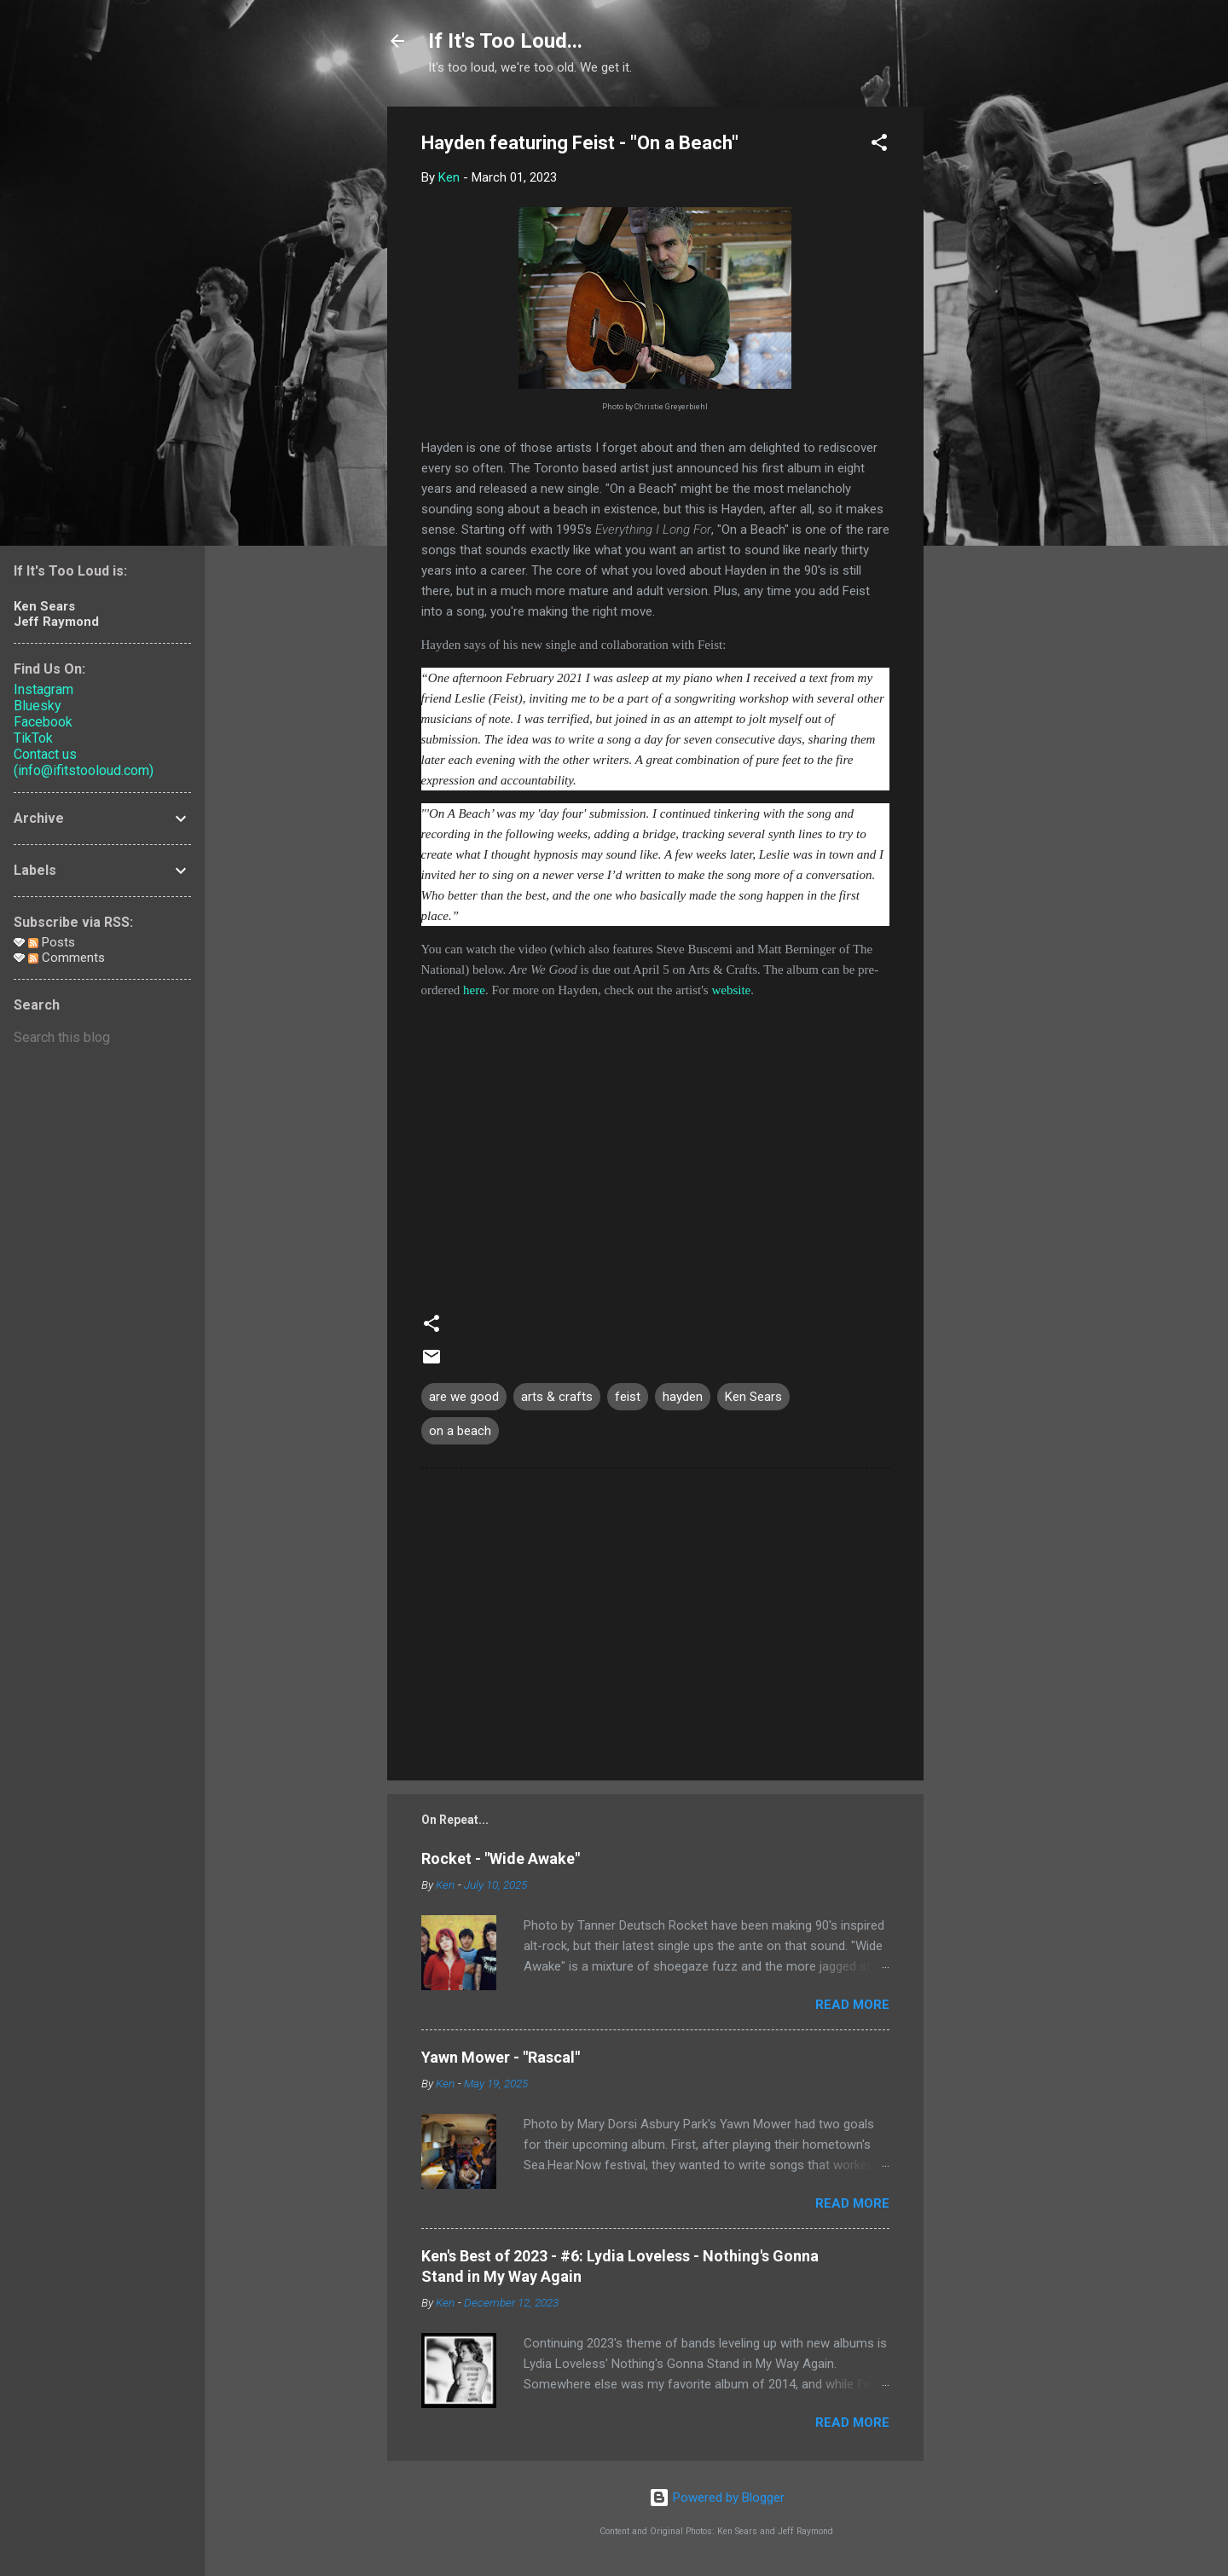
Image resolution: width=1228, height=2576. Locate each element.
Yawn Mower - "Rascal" (500, 2057)
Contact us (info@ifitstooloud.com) (84, 762)
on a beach (460, 1431)
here (474, 990)
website (730, 990)
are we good (464, 1396)
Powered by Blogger (717, 2497)
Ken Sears (753, 1396)
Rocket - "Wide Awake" (500, 1858)
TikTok (33, 738)
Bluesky (37, 706)
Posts (51, 942)
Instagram (43, 689)
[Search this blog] (102, 1037)
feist (627, 1396)
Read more (852, 2004)
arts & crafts (557, 1396)
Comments (66, 957)
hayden (683, 1396)
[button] (879, 145)
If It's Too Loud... (505, 41)
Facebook (43, 722)
